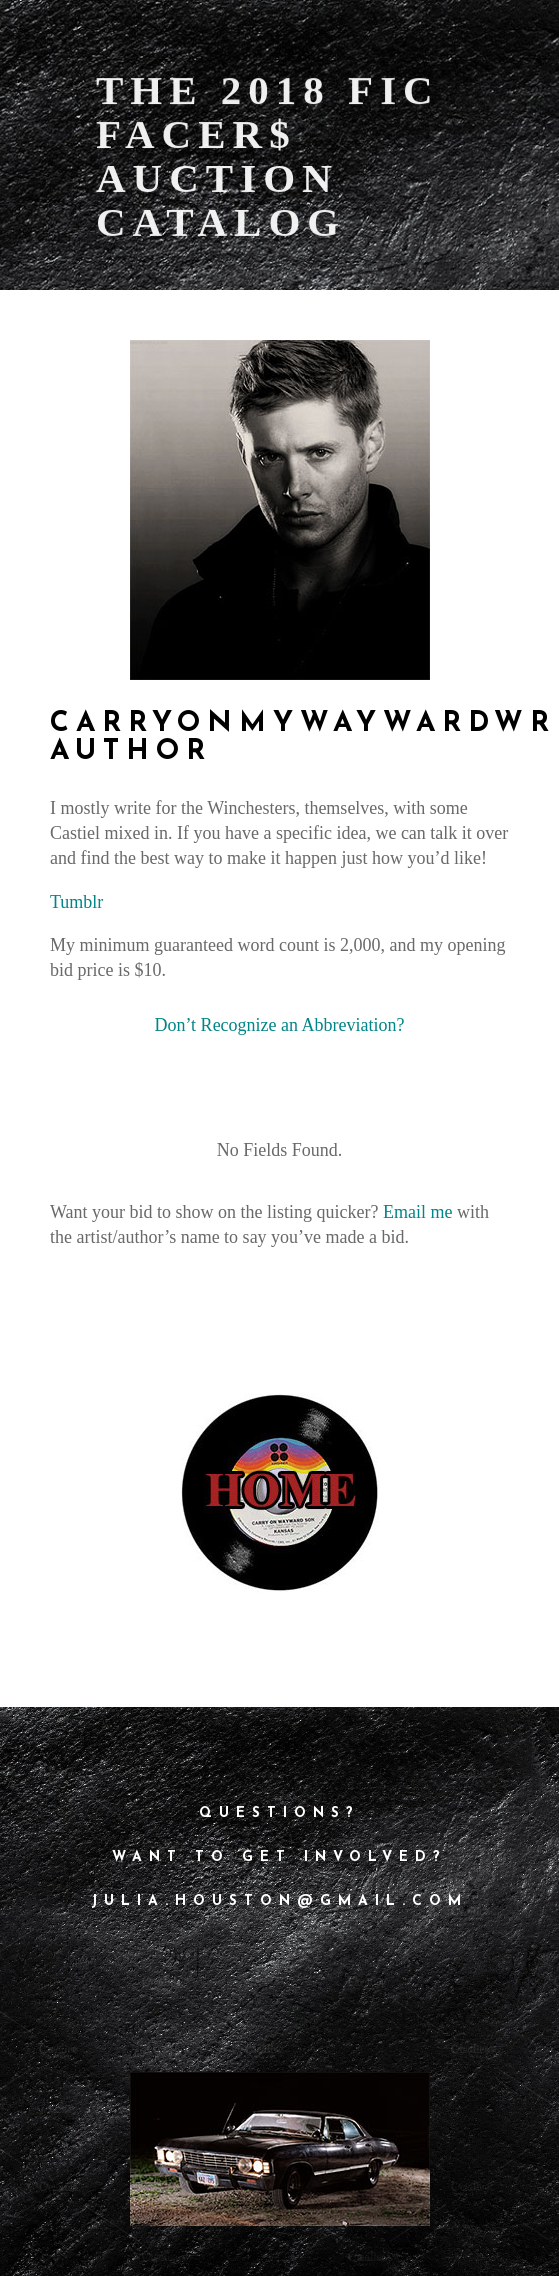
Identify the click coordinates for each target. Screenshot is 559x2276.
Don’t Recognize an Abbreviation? (279, 1025)
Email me (417, 1212)
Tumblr (76, 902)
